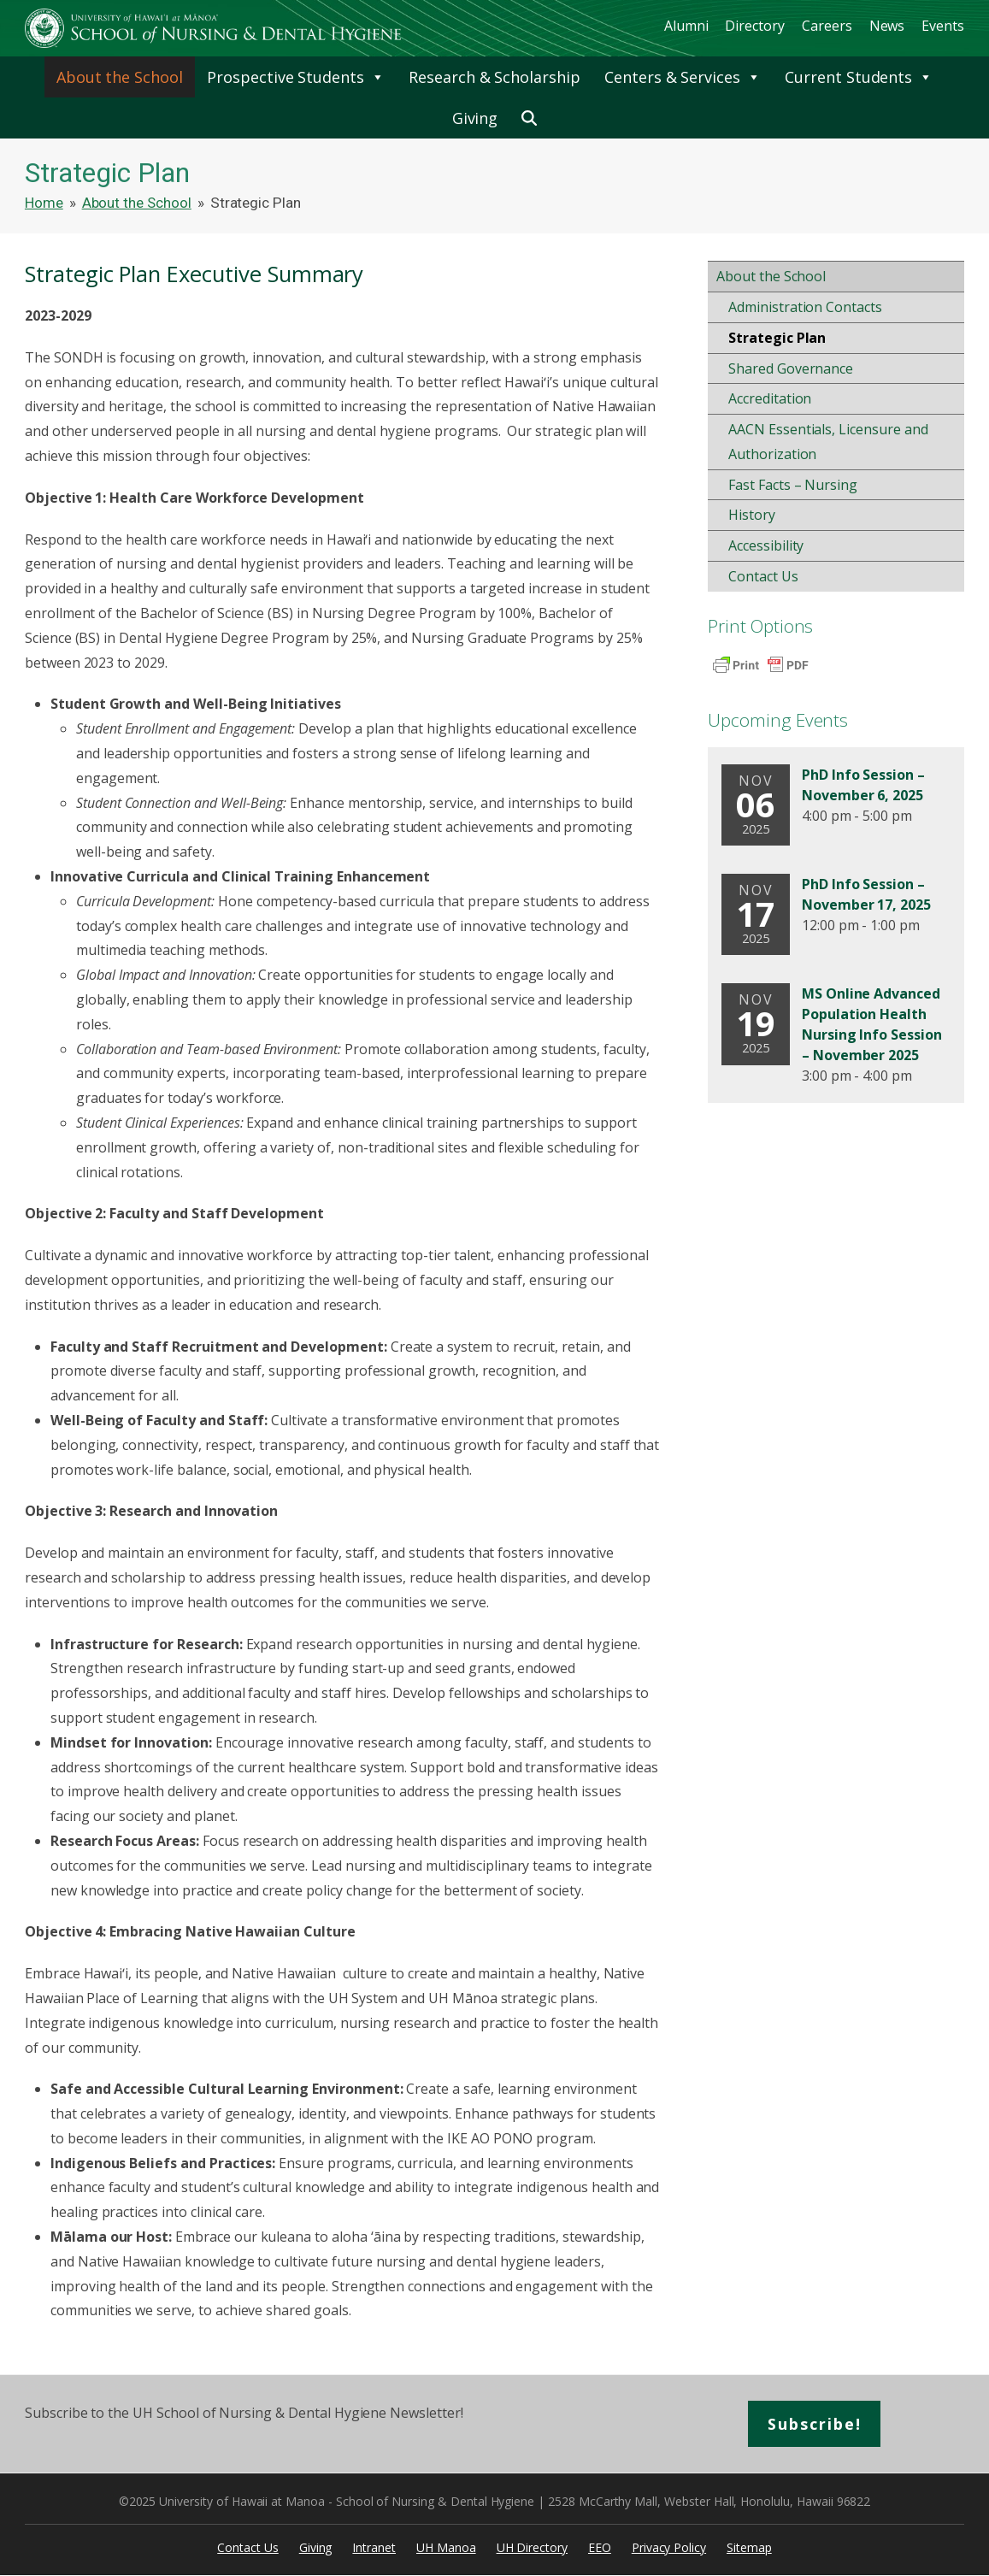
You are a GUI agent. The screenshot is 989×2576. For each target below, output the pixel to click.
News (887, 25)
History (751, 514)
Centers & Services (682, 77)
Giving (475, 118)
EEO (599, 2547)
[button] (529, 118)
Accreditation (769, 398)
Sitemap (749, 2547)
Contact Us (763, 576)
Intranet (374, 2547)
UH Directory (532, 2547)
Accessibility (766, 545)
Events (942, 25)
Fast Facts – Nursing (792, 484)
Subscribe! (815, 2424)
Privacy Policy (669, 2547)
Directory (755, 25)
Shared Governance (790, 368)
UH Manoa (446, 2547)
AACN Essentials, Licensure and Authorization (828, 441)
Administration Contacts (805, 307)
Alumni (686, 25)
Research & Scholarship (494, 77)
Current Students (859, 77)
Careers (827, 25)
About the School (119, 77)
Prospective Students (296, 77)
